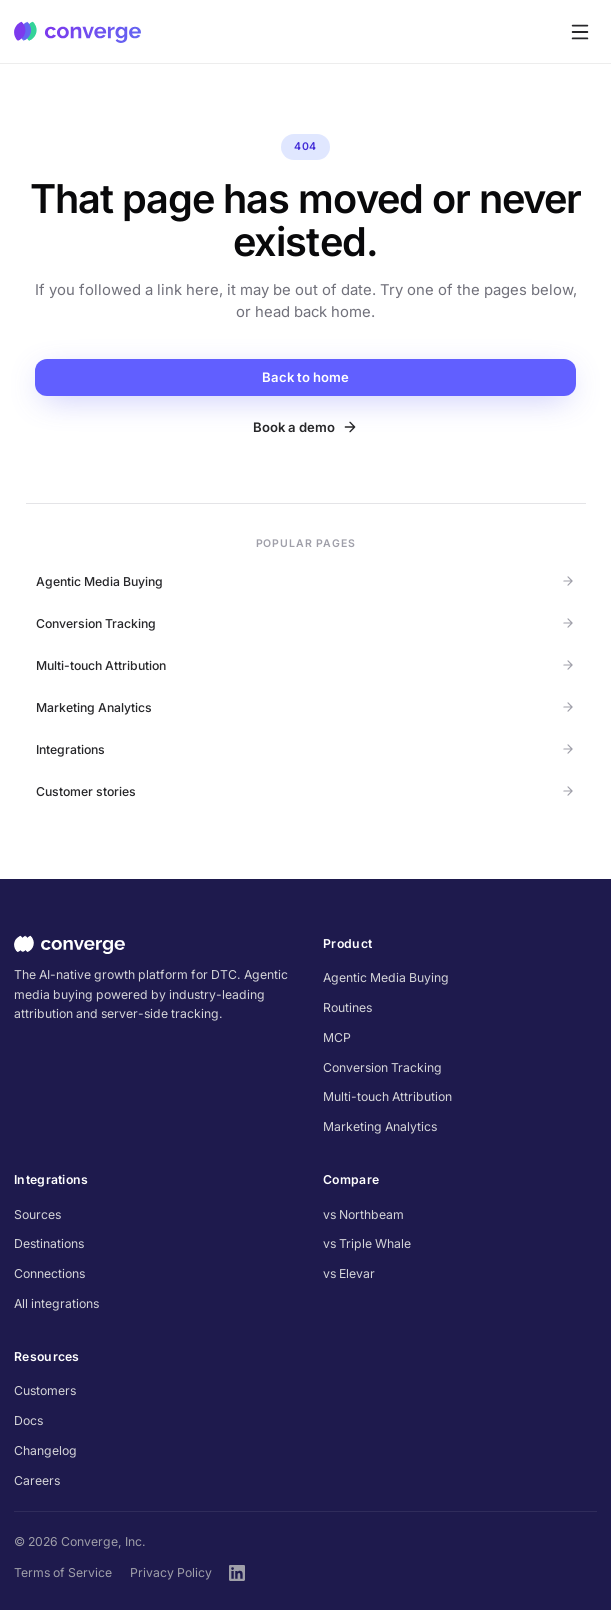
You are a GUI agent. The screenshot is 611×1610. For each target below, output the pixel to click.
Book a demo (305, 427)
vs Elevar (349, 1273)
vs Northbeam (363, 1214)
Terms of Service (63, 1572)
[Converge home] (77, 32)
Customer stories (305, 791)
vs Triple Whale (367, 1243)
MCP (337, 1037)
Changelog (45, 1450)
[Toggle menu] (579, 31)
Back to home (305, 377)
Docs (28, 1420)
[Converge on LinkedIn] (237, 1573)
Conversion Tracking (305, 623)
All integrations (56, 1303)
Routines (347, 1007)
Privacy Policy (171, 1572)
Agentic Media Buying (305, 581)
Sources (37, 1214)
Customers (45, 1390)
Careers (37, 1480)
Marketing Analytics (305, 707)
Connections (49, 1273)
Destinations (49, 1243)
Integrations (305, 749)
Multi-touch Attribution (305, 665)
